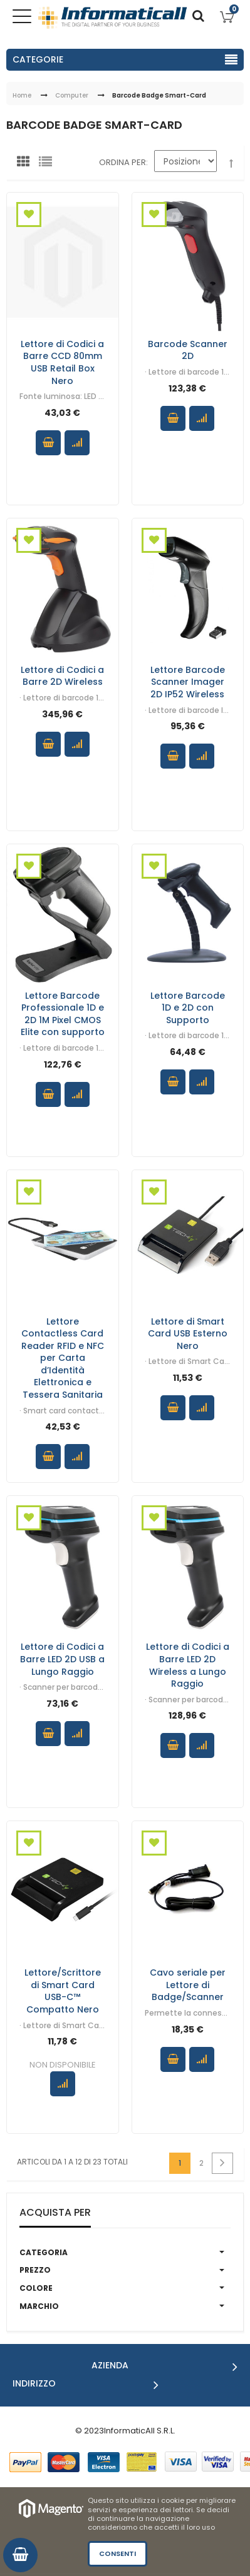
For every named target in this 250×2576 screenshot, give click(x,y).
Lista (48, 164)
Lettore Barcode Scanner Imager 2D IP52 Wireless (187, 681)
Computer (71, 95)
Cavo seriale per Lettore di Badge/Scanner (188, 1984)
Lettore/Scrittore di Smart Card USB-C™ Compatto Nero (62, 1991)
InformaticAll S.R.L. (139, 2431)
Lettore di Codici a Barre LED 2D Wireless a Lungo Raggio (187, 1665)
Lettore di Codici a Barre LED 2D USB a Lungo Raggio (62, 1658)
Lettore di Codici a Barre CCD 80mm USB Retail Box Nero (62, 362)
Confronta (77, 442)
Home (22, 95)
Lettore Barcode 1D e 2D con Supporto (187, 1007)
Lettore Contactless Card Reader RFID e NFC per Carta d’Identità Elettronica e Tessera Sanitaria (62, 1357)
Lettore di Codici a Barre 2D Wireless (62, 675)
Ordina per (122, 162)
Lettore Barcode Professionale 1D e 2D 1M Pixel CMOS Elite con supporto (63, 1013)
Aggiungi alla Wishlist (28, 214)
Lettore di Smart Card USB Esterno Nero (187, 1333)
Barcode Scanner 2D (187, 350)
